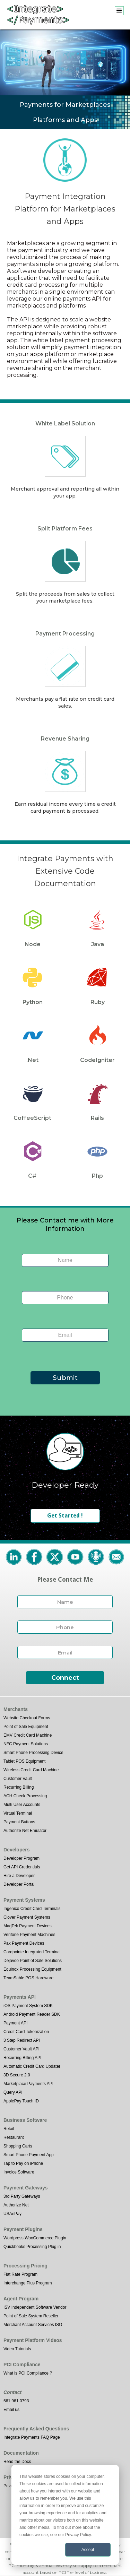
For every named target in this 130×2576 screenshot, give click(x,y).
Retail (8, 2128)
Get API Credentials (21, 1867)
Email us (11, 2409)
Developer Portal (18, 1884)
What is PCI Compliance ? (27, 2373)
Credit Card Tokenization (26, 2031)
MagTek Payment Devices (27, 1926)
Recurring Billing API (22, 2057)
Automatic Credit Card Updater (31, 2066)
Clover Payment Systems (26, 1917)
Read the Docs (17, 2461)
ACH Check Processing (25, 1795)
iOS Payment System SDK (28, 2005)
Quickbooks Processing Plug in (32, 2246)
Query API (13, 2092)
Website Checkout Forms (26, 1717)
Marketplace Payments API (28, 2083)
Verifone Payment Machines (29, 1934)
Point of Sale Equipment (25, 1726)
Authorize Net (16, 2205)
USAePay (12, 2213)
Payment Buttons (19, 1821)
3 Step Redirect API (21, 2040)
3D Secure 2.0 (16, 2075)
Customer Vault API (21, 2049)
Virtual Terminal (17, 1813)
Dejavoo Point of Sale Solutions (32, 1960)
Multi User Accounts (21, 1804)
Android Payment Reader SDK (31, 2014)
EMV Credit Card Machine (27, 1735)
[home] (36, 14)
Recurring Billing (18, 1787)
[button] (119, 10)
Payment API (15, 2023)
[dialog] (65, 2515)
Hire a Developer (19, 1875)
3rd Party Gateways (21, 2196)
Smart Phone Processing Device (33, 1752)
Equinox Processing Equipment (32, 1969)
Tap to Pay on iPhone (23, 2163)
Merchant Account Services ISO (32, 2324)
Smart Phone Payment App (28, 2154)
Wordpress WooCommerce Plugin (34, 2238)
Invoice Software (18, 2172)
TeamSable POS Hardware (28, 1978)
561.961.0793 (16, 2400)
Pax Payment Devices (23, 1943)
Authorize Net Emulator (24, 1830)
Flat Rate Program (20, 2274)
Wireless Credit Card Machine (31, 1769)
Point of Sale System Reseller (31, 2316)
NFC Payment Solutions (25, 1743)
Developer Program (21, 1858)
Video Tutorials (17, 2348)
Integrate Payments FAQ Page (31, 2437)
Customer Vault (17, 1778)
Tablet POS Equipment (24, 1761)
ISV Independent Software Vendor (34, 2307)
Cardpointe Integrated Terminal (32, 1952)
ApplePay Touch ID (21, 2101)
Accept (87, 2549)
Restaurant (13, 2137)
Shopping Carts (17, 2146)
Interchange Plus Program (27, 2283)
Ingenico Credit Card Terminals (32, 1908)
